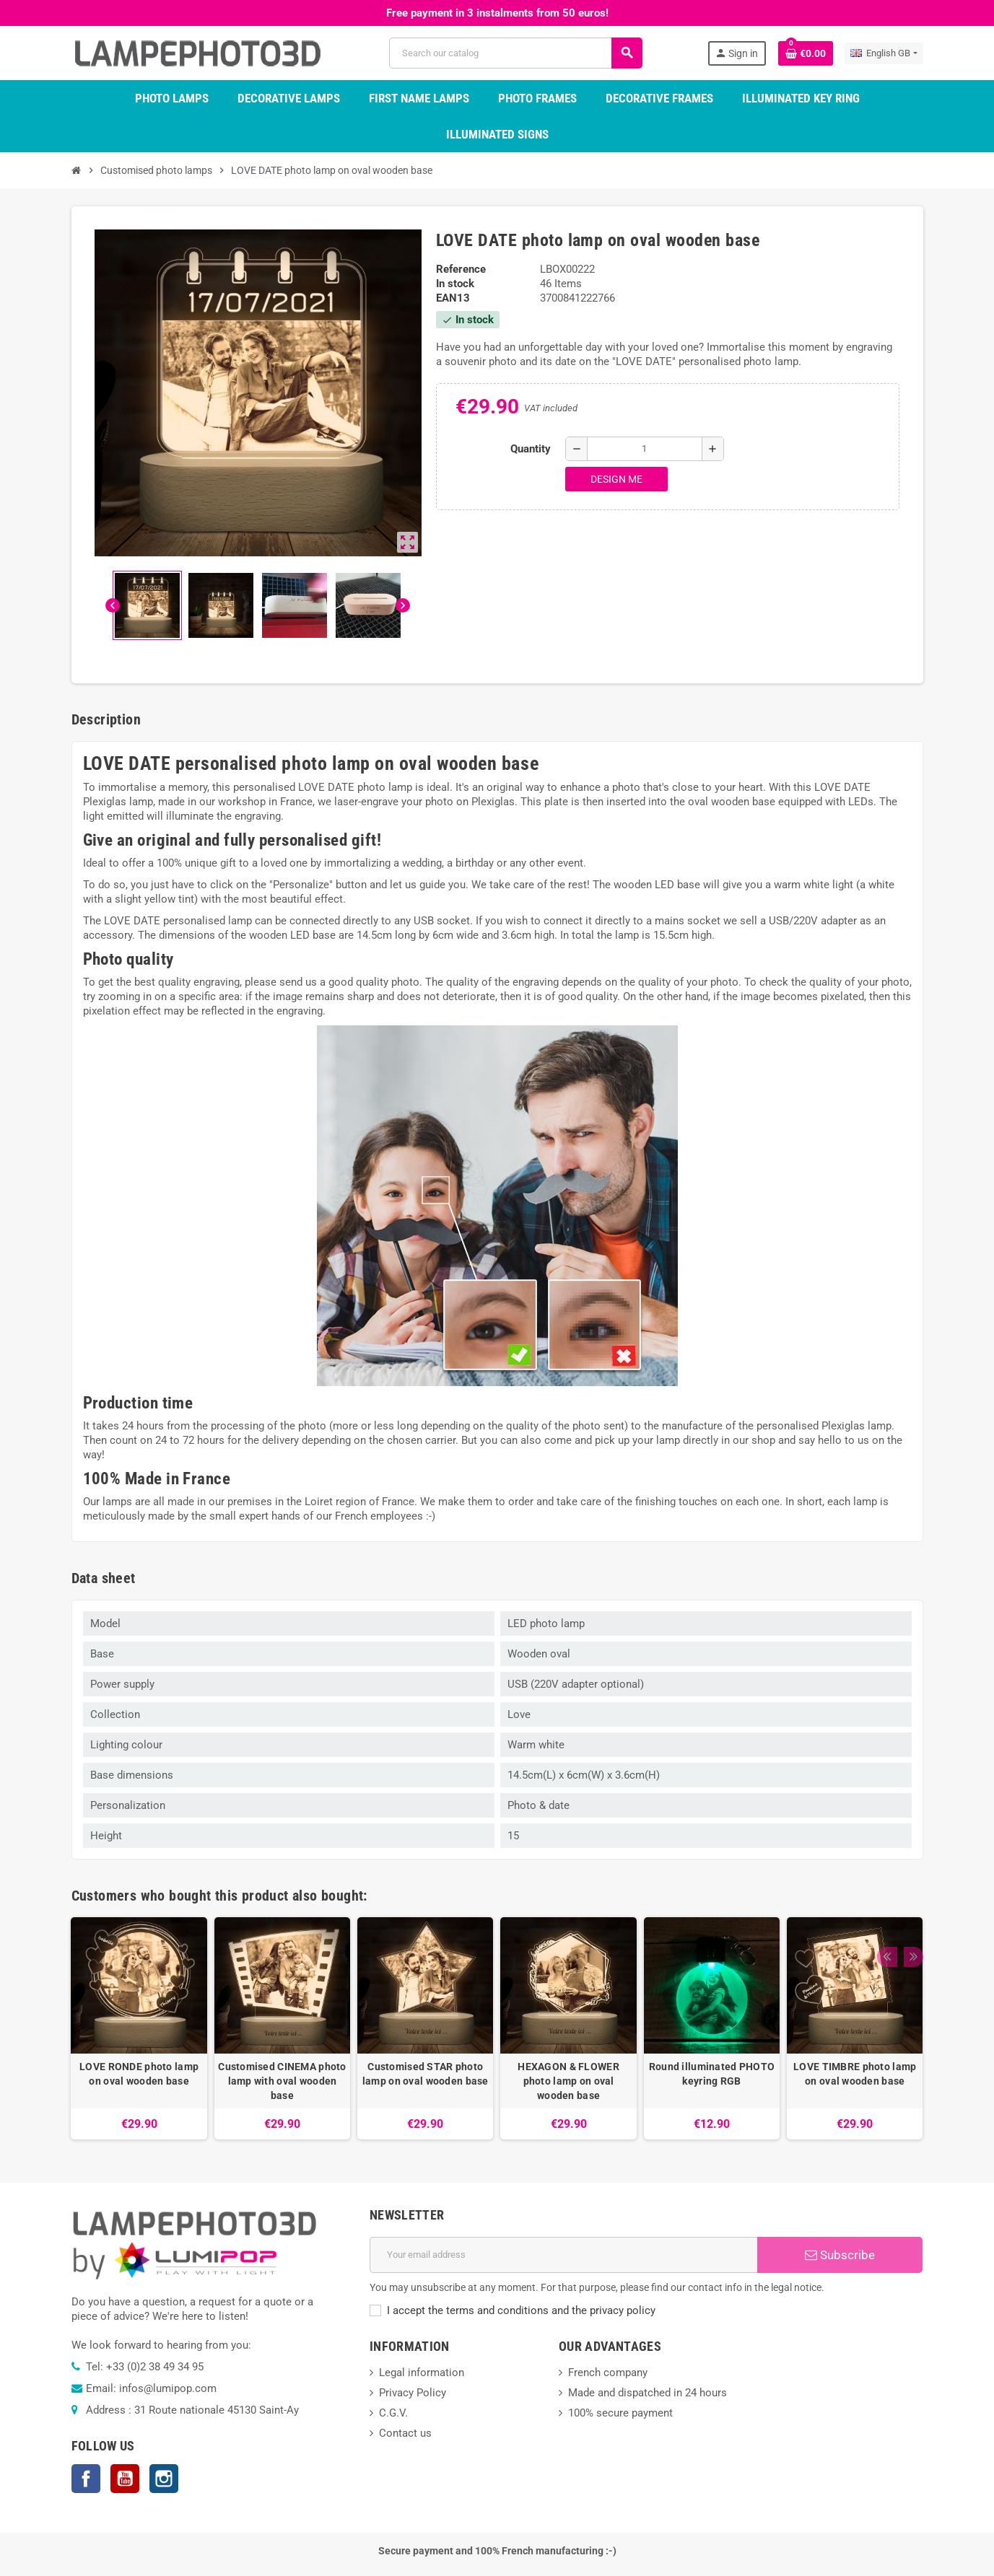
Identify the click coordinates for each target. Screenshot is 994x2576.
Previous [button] (886, 1892)
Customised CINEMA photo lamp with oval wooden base (282, 2081)
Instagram (163, 2478)
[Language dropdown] (884, 53)
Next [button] (909, 1892)
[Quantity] (644, 448)
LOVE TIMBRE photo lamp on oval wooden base (854, 2074)
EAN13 (453, 298)
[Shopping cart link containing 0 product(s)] (805, 53)
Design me (616, 479)
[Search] (515, 53)
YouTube (124, 2478)
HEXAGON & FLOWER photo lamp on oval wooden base (568, 2081)
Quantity (530, 448)
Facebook (85, 2478)
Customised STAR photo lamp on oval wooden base (425, 2074)
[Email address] (563, 2255)
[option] (138, 2028)
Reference (461, 269)
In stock (455, 283)
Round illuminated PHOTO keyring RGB (712, 2074)
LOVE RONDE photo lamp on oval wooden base (139, 2074)
